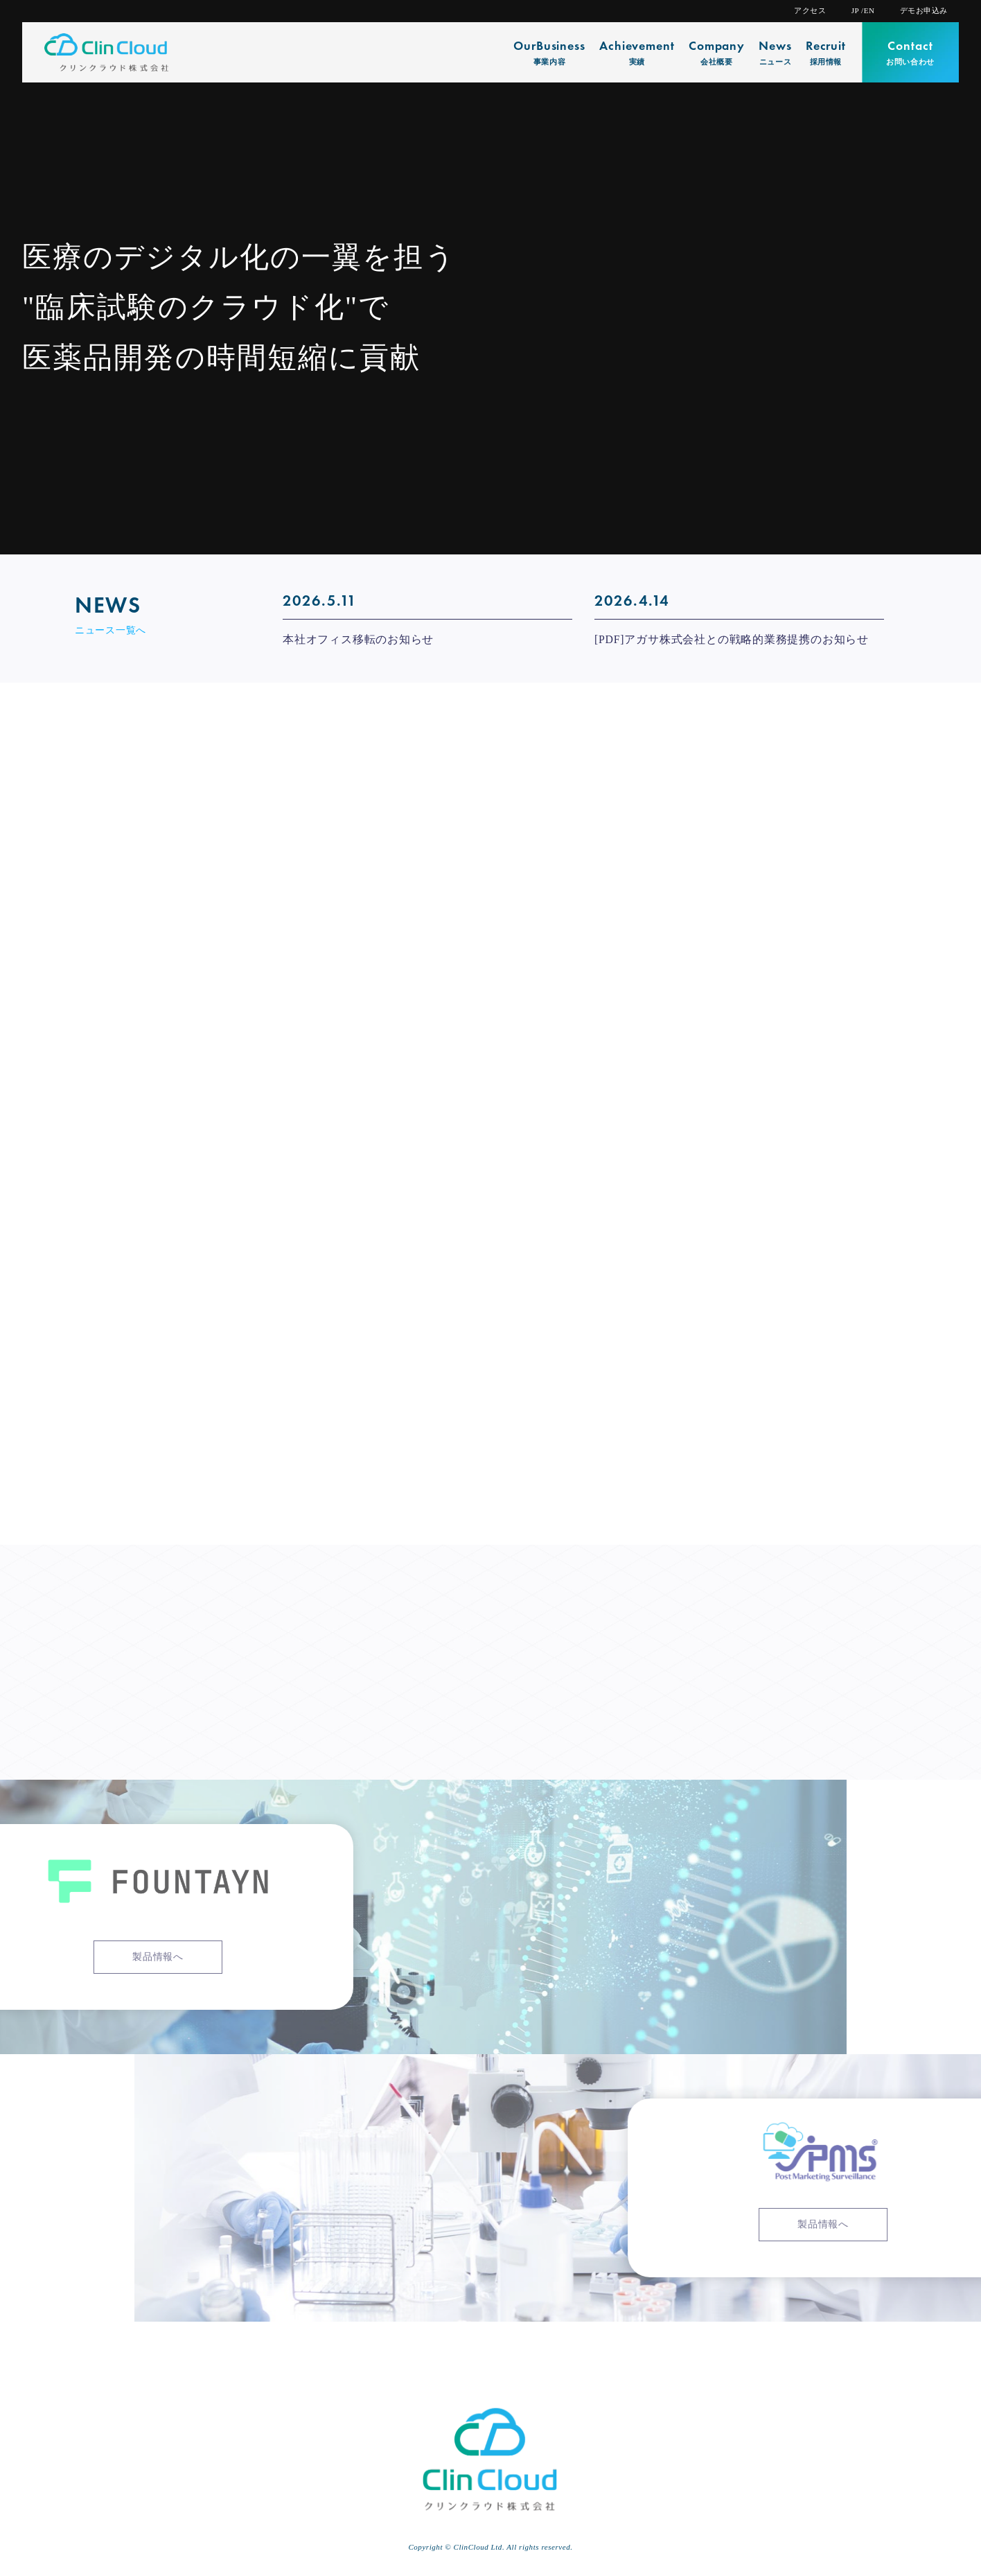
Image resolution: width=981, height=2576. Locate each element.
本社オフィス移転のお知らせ (358, 640)
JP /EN (863, 11)
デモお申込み (924, 11)
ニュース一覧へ (110, 630)
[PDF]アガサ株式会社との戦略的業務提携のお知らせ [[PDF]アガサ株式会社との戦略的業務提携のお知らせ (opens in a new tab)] (731, 640)
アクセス (810, 11)
